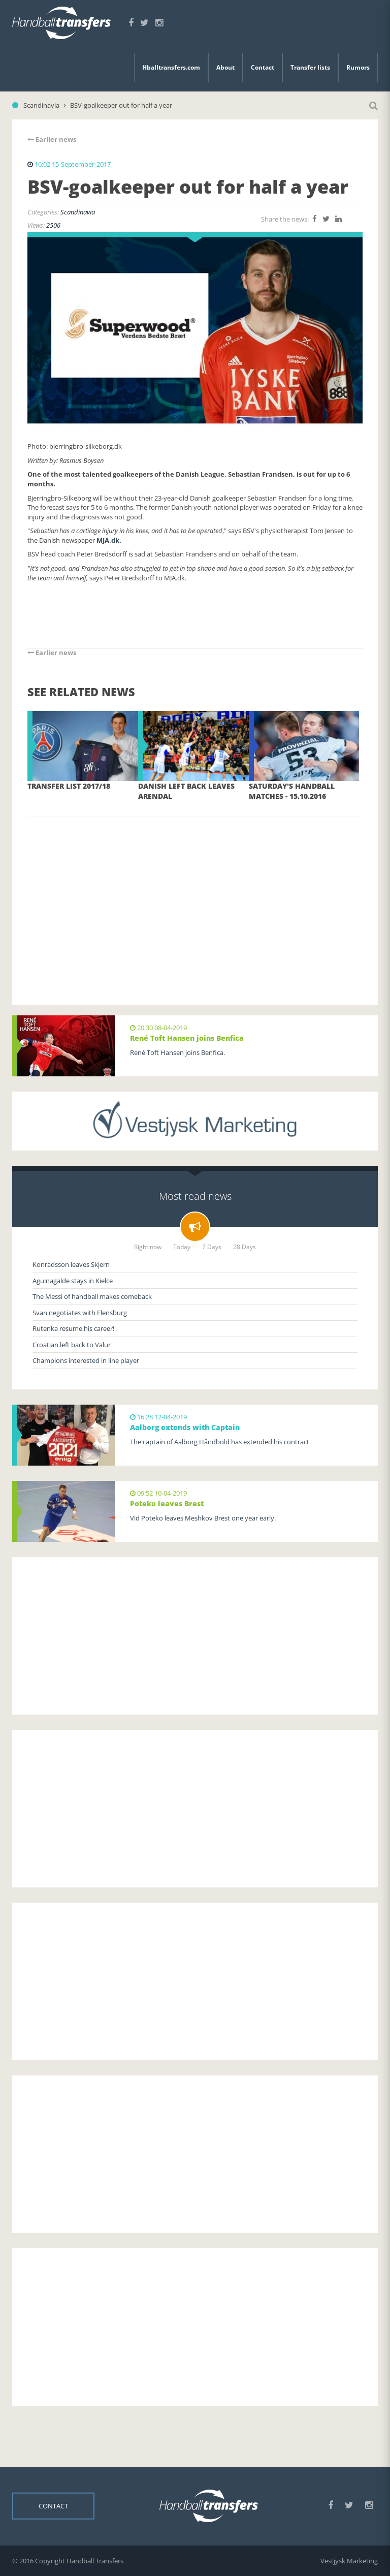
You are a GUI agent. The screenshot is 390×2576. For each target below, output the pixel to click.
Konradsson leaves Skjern (71, 1264)
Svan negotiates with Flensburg (79, 1312)
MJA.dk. (108, 540)
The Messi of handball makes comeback (92, 1296)
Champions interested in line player (85, 1360)
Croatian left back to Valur (71, 1344)
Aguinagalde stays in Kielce (72, 1280)
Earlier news (51, 139)
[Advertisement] (195, 896)
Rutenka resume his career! (73, 1328)
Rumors (358, 67)
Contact (262, 67)
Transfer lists (310, 67)
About (225, 67)
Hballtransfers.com (171, 67)
